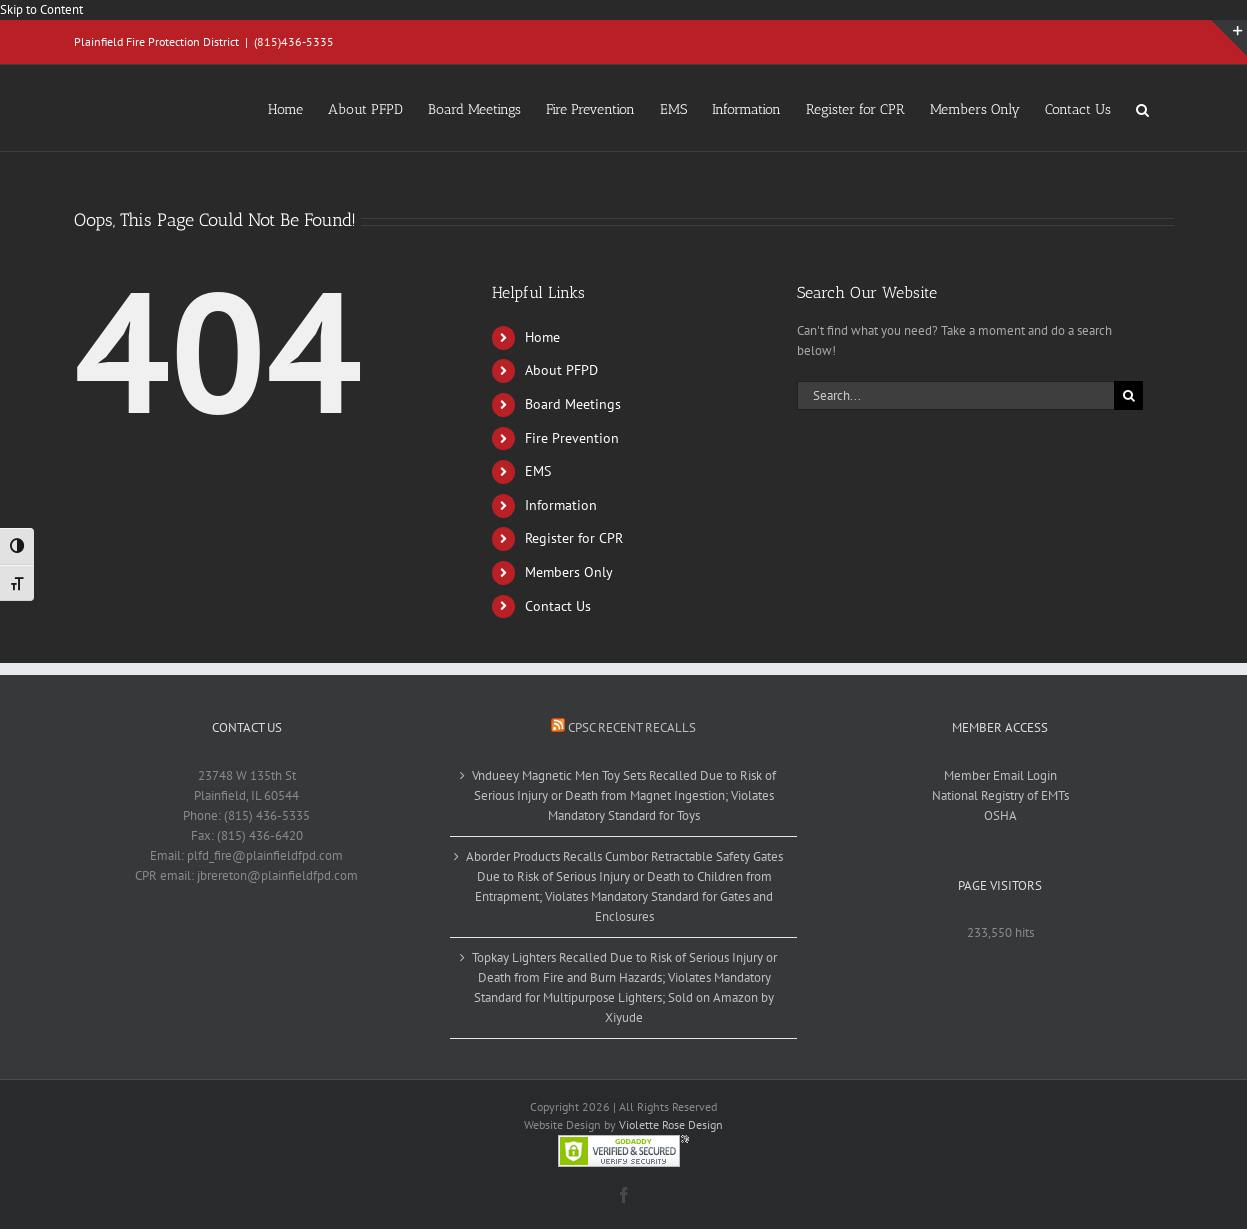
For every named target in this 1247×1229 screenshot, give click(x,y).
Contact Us (558, 606)
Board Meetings (573, 404)
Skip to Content (41, 9)
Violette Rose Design (671, 1124)
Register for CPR (574, 538)
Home (542, 337)
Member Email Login (1000, 775)
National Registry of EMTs (1000, 795)
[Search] (1128, 395)
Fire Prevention (572, 438)
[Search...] (956, 395)
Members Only (569, 572)
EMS (538, 471)
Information (561, 505)
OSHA (1000, 815)
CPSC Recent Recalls (632, 727)
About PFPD (561, 370)
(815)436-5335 (294, 41)
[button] (1142, 108)
